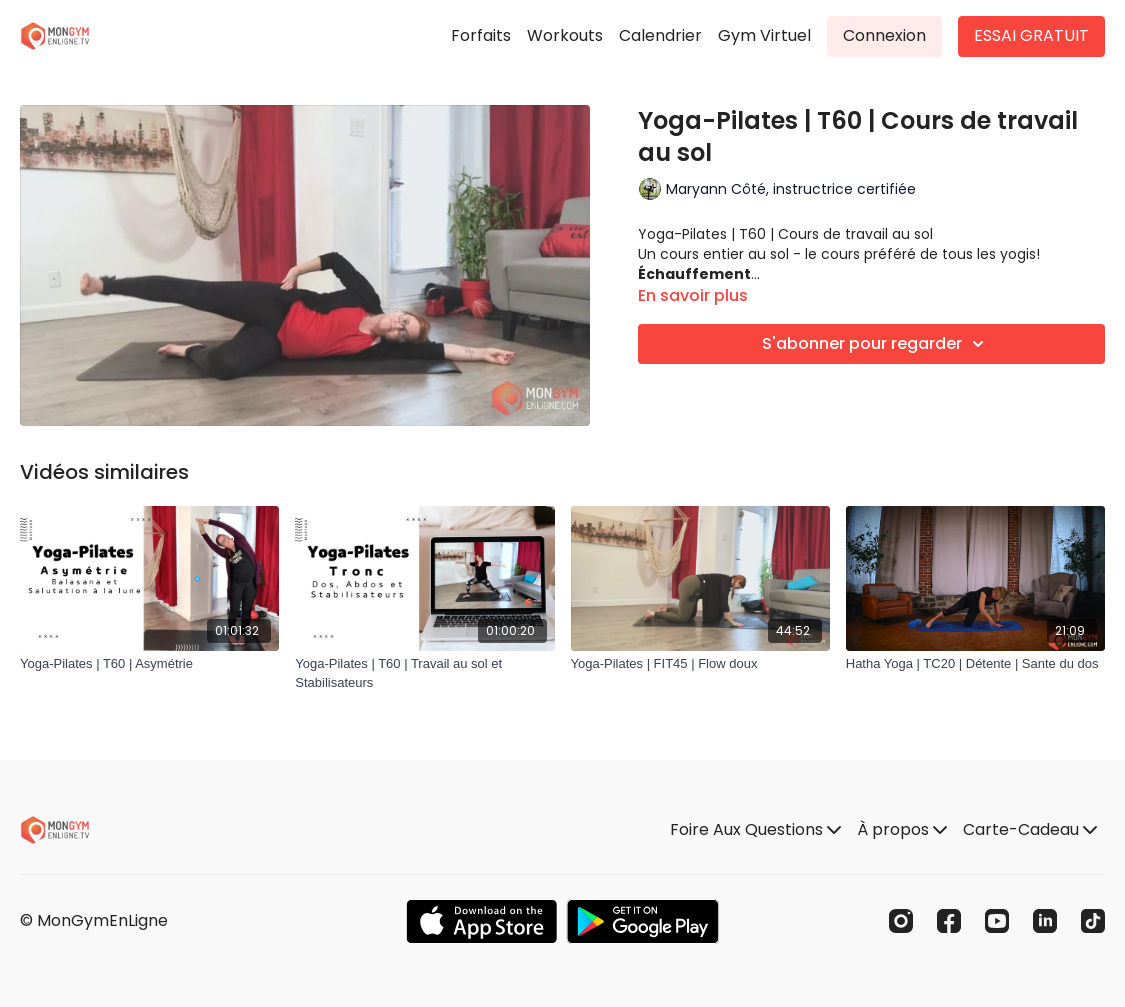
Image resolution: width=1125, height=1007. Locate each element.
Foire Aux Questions (755, 829)
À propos (902, 829)
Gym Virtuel (764, 35)
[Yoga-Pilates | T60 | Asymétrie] (149, 664)
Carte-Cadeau (1030, 829)
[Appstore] (481, 921)
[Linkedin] (1045, 921)
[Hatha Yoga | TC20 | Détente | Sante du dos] (975, 664)
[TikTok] (1093, 921)
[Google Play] (643, 921)
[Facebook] (949, 921)
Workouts (565, 35)
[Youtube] (997, 921)
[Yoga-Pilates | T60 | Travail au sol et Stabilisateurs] (424, 673)
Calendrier (660, 35)
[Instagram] (901, 921)
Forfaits (481, 35)
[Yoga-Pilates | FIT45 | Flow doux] (700, 664)
